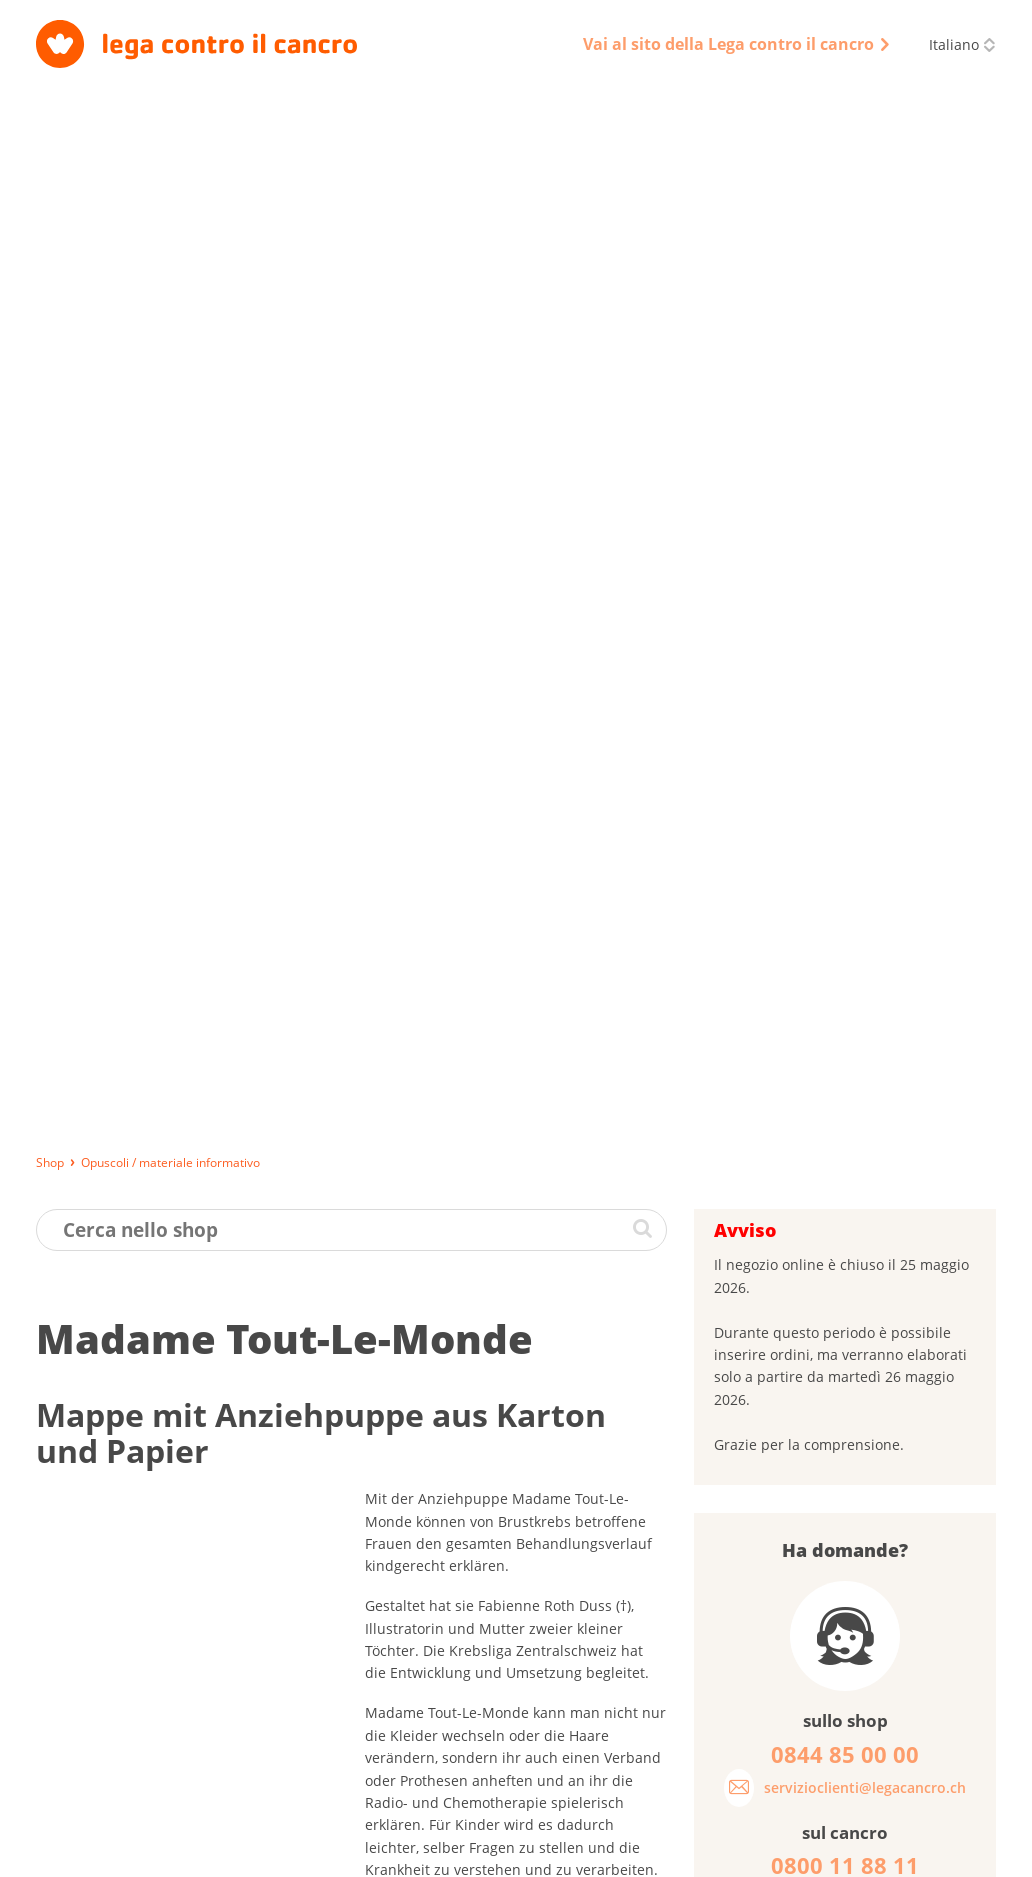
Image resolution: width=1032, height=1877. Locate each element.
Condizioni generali (564, 1853)
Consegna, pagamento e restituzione (148, 1853)
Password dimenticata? (797, 1243)
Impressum (310, 1853)
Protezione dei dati (426, 1853)
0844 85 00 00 (848, 1747)
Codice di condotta (703, 1853)
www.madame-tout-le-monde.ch (473, 922)
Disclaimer (815, 1853)
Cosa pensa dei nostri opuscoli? (826, 1349)
